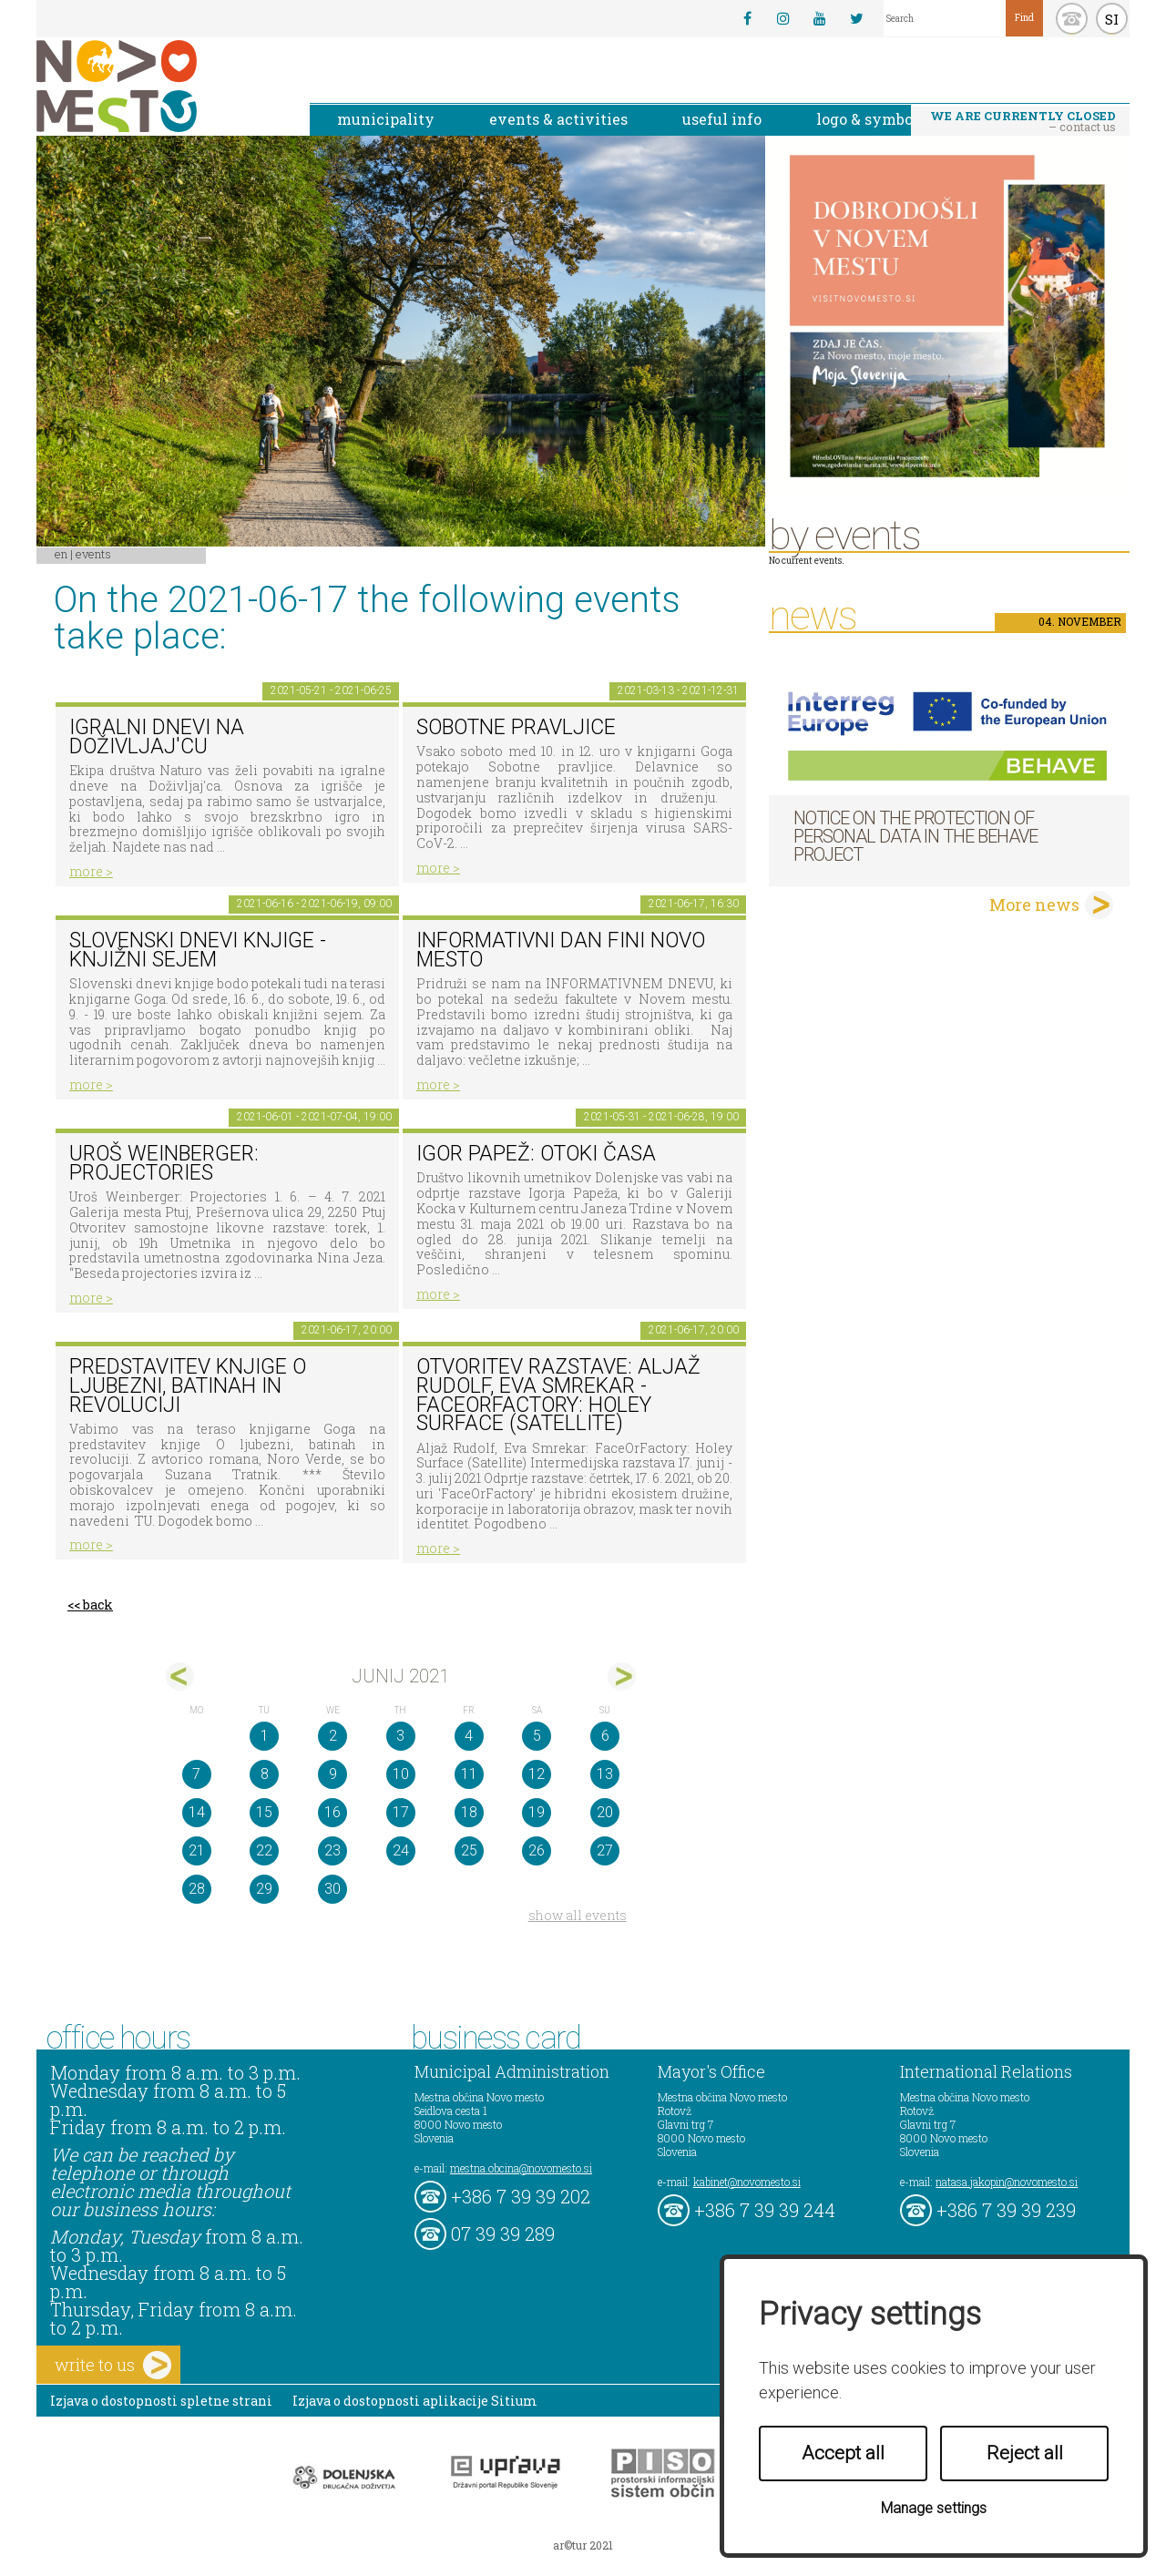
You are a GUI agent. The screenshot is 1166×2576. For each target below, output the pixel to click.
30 (332, 1888)
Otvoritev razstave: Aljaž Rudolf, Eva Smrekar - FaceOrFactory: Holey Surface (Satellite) (558, 1395)
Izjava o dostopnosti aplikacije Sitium (414, 2400)
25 (469, 1850)
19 (536, 1812)
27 (605, 1850)
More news (1034, 904)
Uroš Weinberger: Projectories (164, 1163)
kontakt (1072, 19)
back (98, 1604)
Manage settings (934, 2508)
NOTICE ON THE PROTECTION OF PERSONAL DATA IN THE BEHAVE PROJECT (915, 836)
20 (605, 1812)
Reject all (1025, 2453)
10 (401, 1774)
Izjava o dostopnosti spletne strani (161, 2400)
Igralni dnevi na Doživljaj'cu (156, 737)
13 (605, 1774)
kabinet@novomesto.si (747, 2181)
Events (93, 554)
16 (332, 1812)
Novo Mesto (159, 86)
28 (197, 1888)
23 (332, 1850)
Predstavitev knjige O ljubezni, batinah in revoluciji (187, 1385)
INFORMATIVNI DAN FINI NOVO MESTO (560, 950)
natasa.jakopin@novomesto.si (1007, 2181)
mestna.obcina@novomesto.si (521, 2168)
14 (197, 1812)
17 (401, 1812)
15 (264, 1812)
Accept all (843, 2453)
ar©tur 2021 (583, 2545)
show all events (577, 1915)
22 (264, 1850)
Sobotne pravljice (516, 727)
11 (469, 1774)
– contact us (1023, 121)
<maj (180, 1676)
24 (401, 1850)
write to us (113, 2365)
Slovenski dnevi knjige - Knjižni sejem (197, 950)
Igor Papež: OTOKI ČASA (536, 1153)
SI (1112, 19)
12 (536, 1774)
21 (197, 1850)
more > (91, 871)
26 (536, 1850)
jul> (622, 1676)
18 (469, 1812)
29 (264, 1888)
